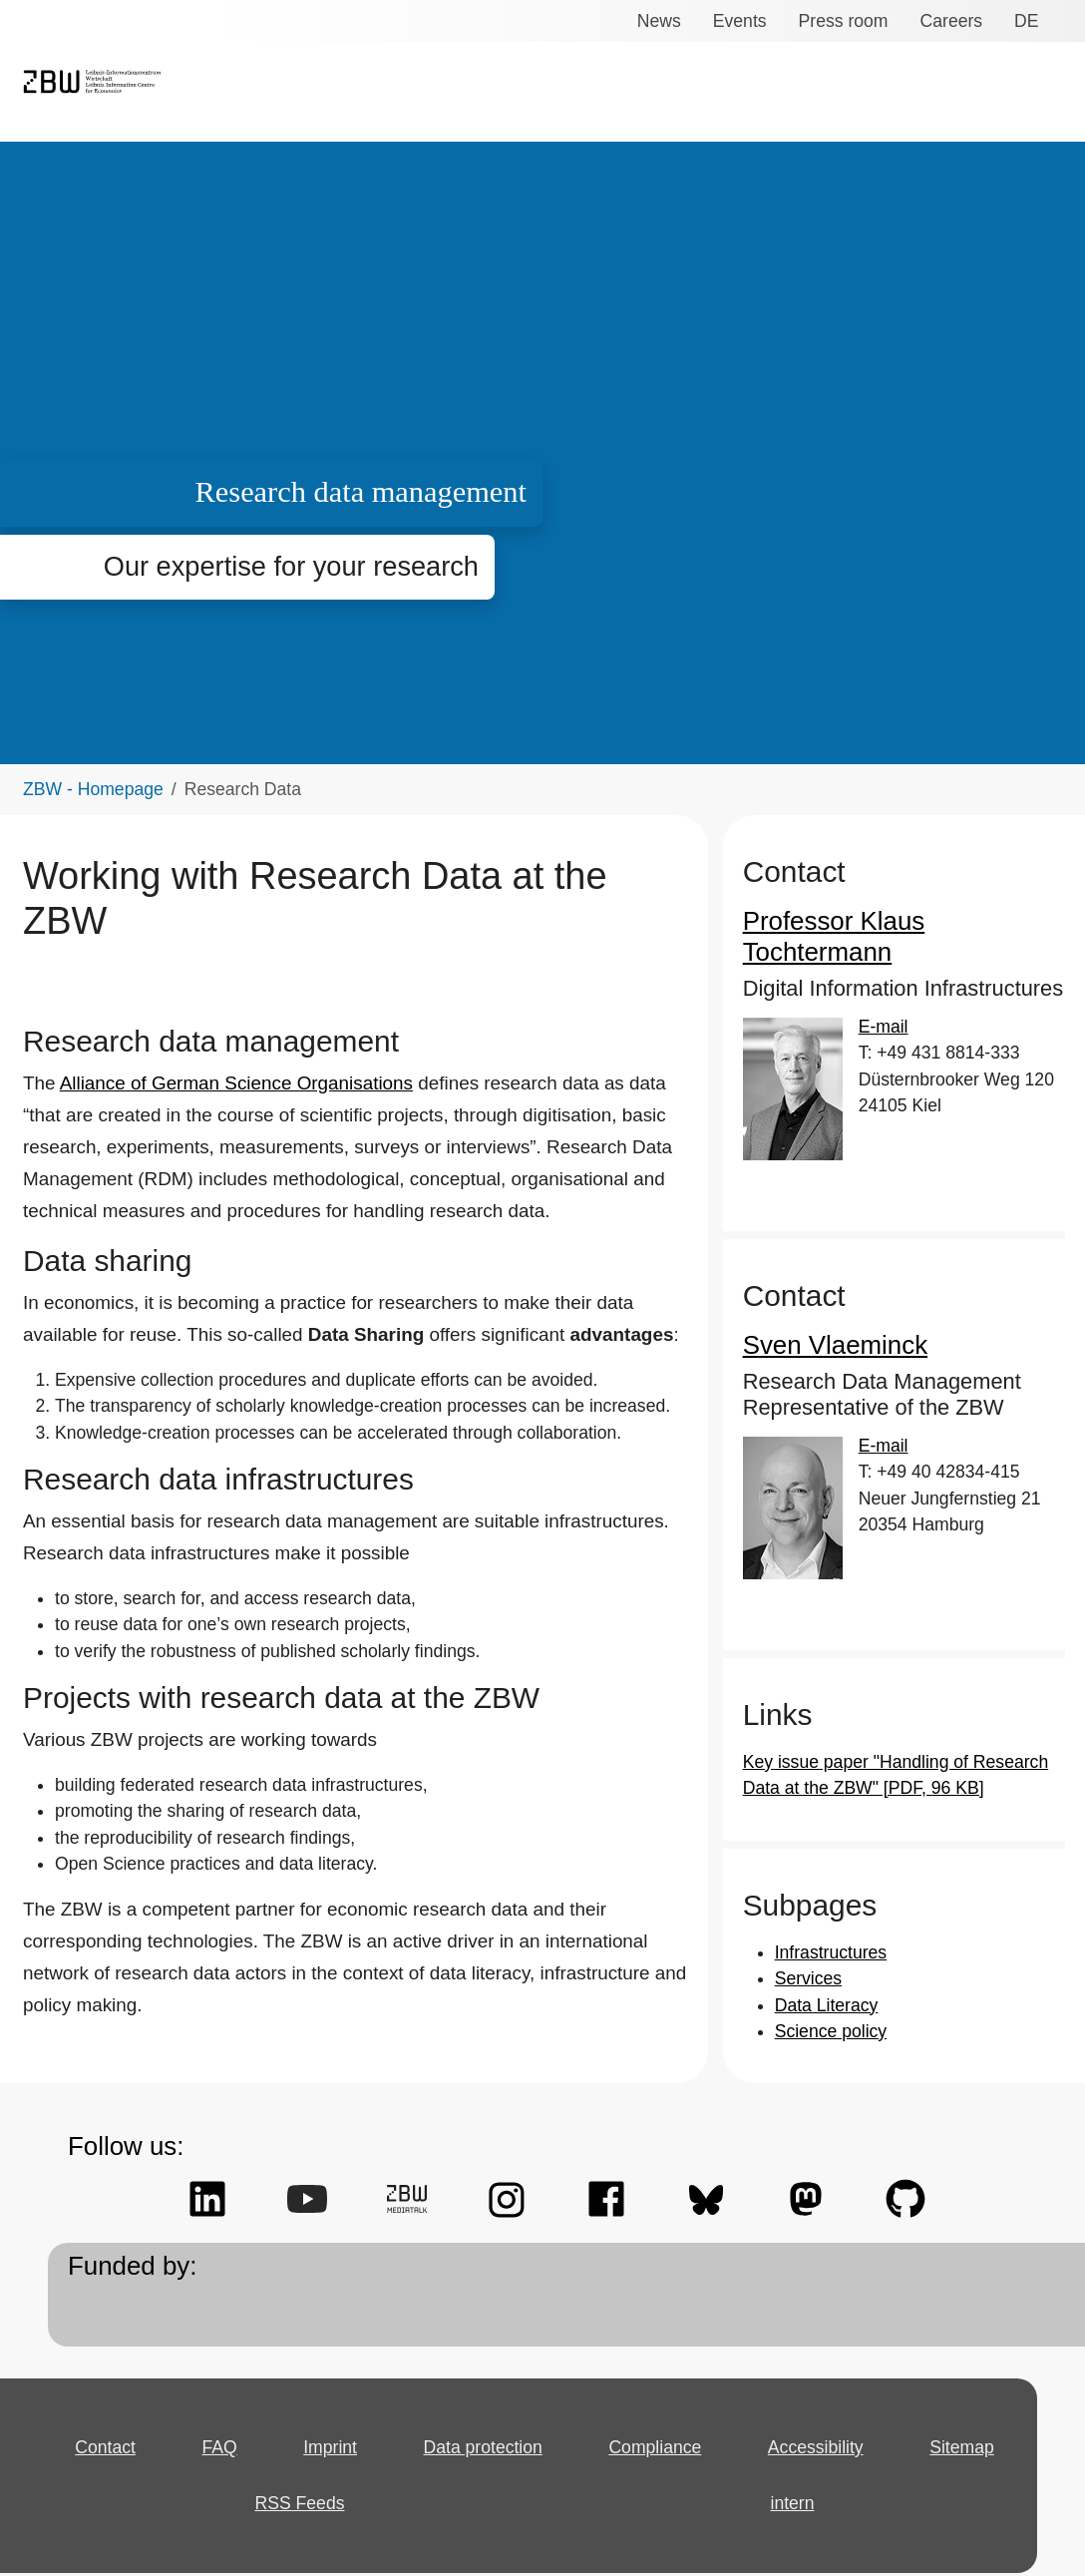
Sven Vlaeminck (826, 1316)
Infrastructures (831, 1923)
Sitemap (961, 2419)
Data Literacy (825, 1976)
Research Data (785, 93)
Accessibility (817, 2419)
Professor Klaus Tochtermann (900, 923)
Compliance (659, 2419)
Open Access (915, 93)
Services (395, 93)
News (665, 21)
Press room (843, 21)
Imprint (332, 2419)
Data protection (488, 2419)
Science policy (826, 2002)
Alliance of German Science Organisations (226, 1041)
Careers (945, 21)
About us (1024, 93)
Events (743, 21)
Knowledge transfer (626, 93)
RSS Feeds (296, 2475)
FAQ (220, 2419)
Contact (107, 2419)
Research (489, 93)
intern (789, 2475)
